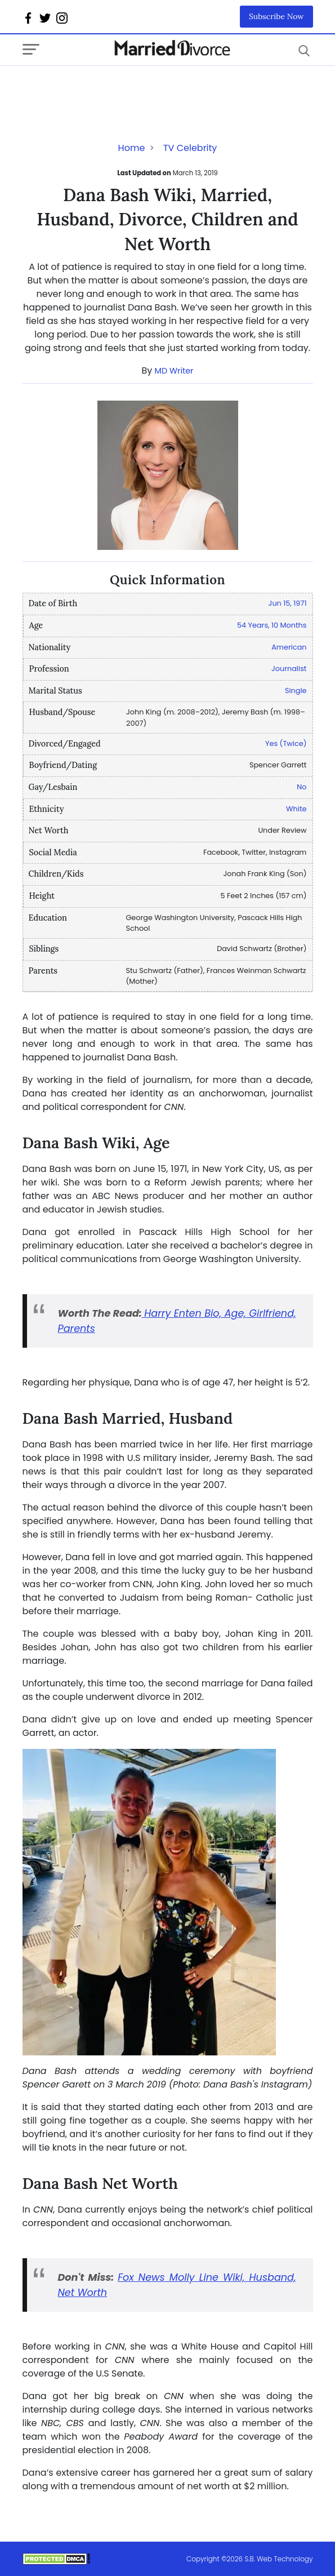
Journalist (288, 668)
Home (131, 147)
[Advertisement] (113, 88)
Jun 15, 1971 (288, 603)
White (296, 809)
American (288, 647)
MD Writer (174, 370)
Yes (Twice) (285, 743)
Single (296, 690)
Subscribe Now (276, 16)
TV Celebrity (190, 147)
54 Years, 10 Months (271, 625)
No (301, 787)
